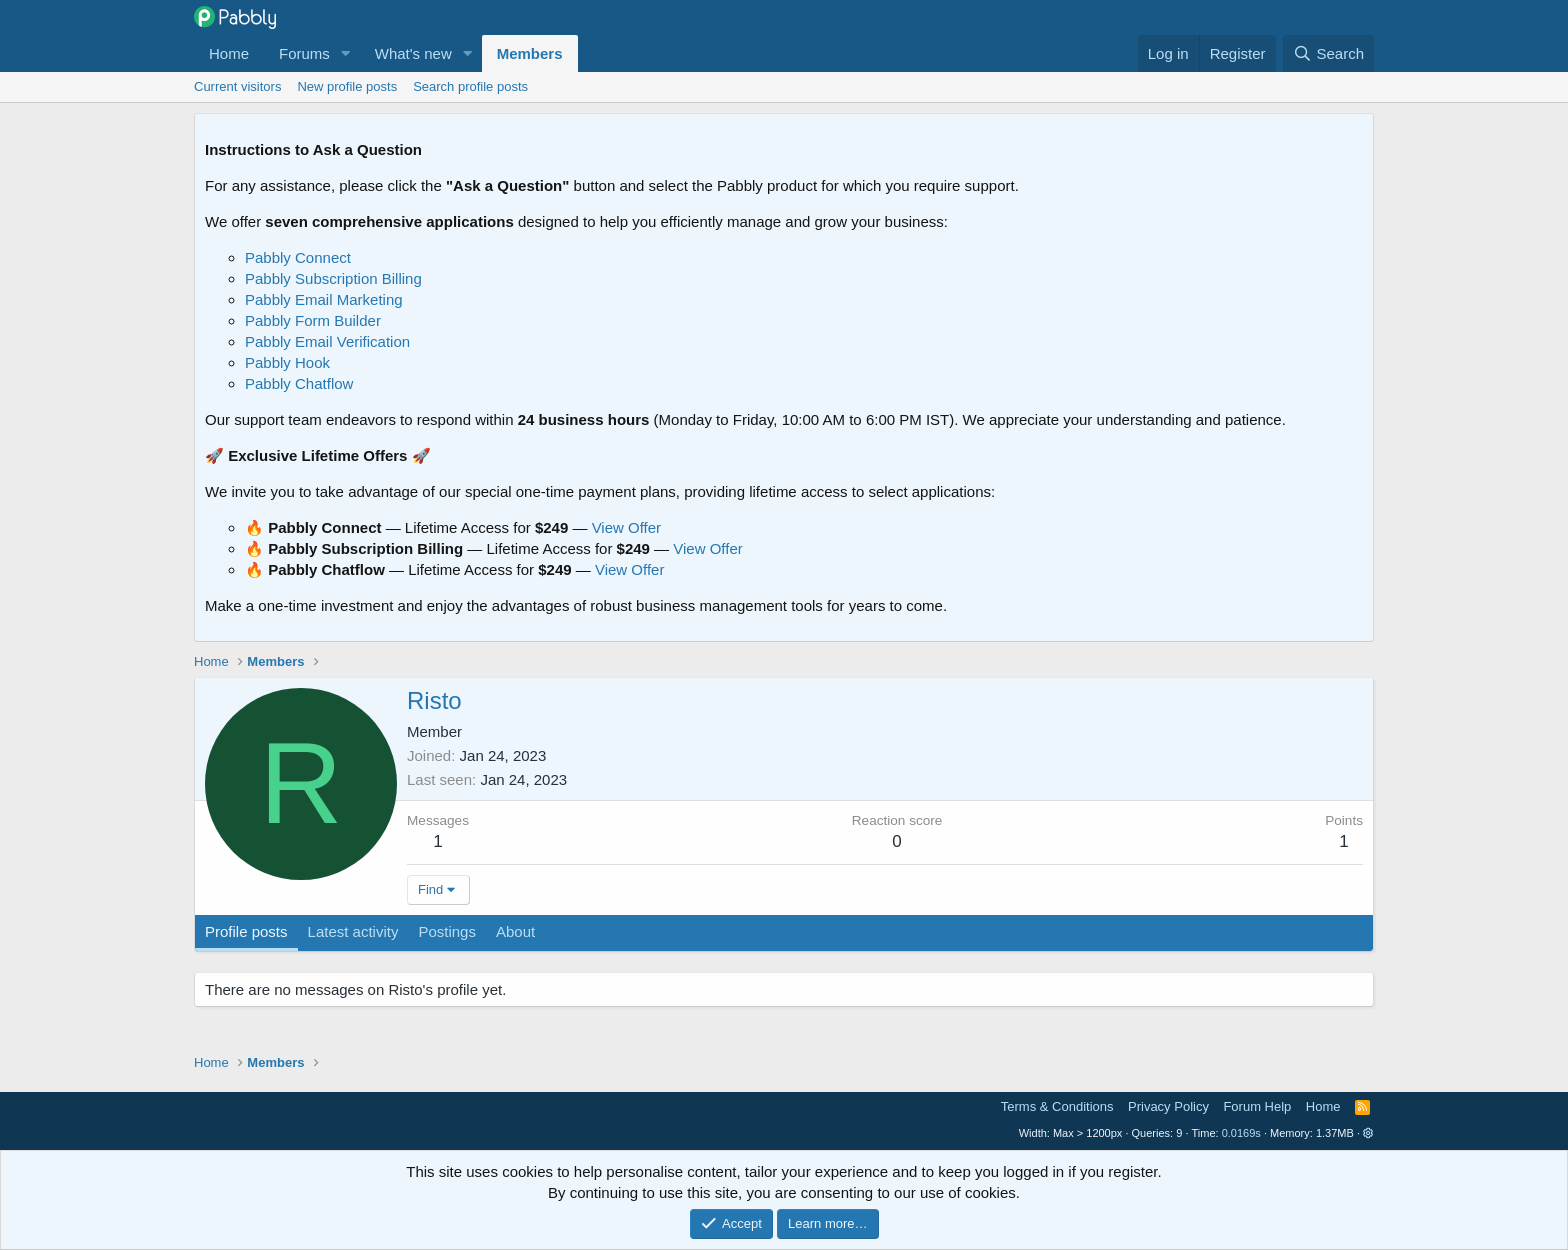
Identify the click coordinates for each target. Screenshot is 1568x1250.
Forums (304, 53)
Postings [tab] (447, 931)
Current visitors (237, 86)
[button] (346, 53)
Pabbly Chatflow (299, 383)
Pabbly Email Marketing (324, 299)
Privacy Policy (1168, 1106)
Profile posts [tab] (246, 931)
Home (229, 53)
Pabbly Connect (298, 257)
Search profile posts (470, 86)
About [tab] (515, 931)
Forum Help (1257, 1106)
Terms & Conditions (1057, 1106)
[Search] (1328, 53)
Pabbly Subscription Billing (333, 278)
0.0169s (1241, 1133)
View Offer (626, 527)
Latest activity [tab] (353, 931)
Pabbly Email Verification (327, 341)
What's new (413, 53)
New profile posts (347, 86)
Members (530, 53)
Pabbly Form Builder (313, 320)
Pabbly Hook (287, 362)
